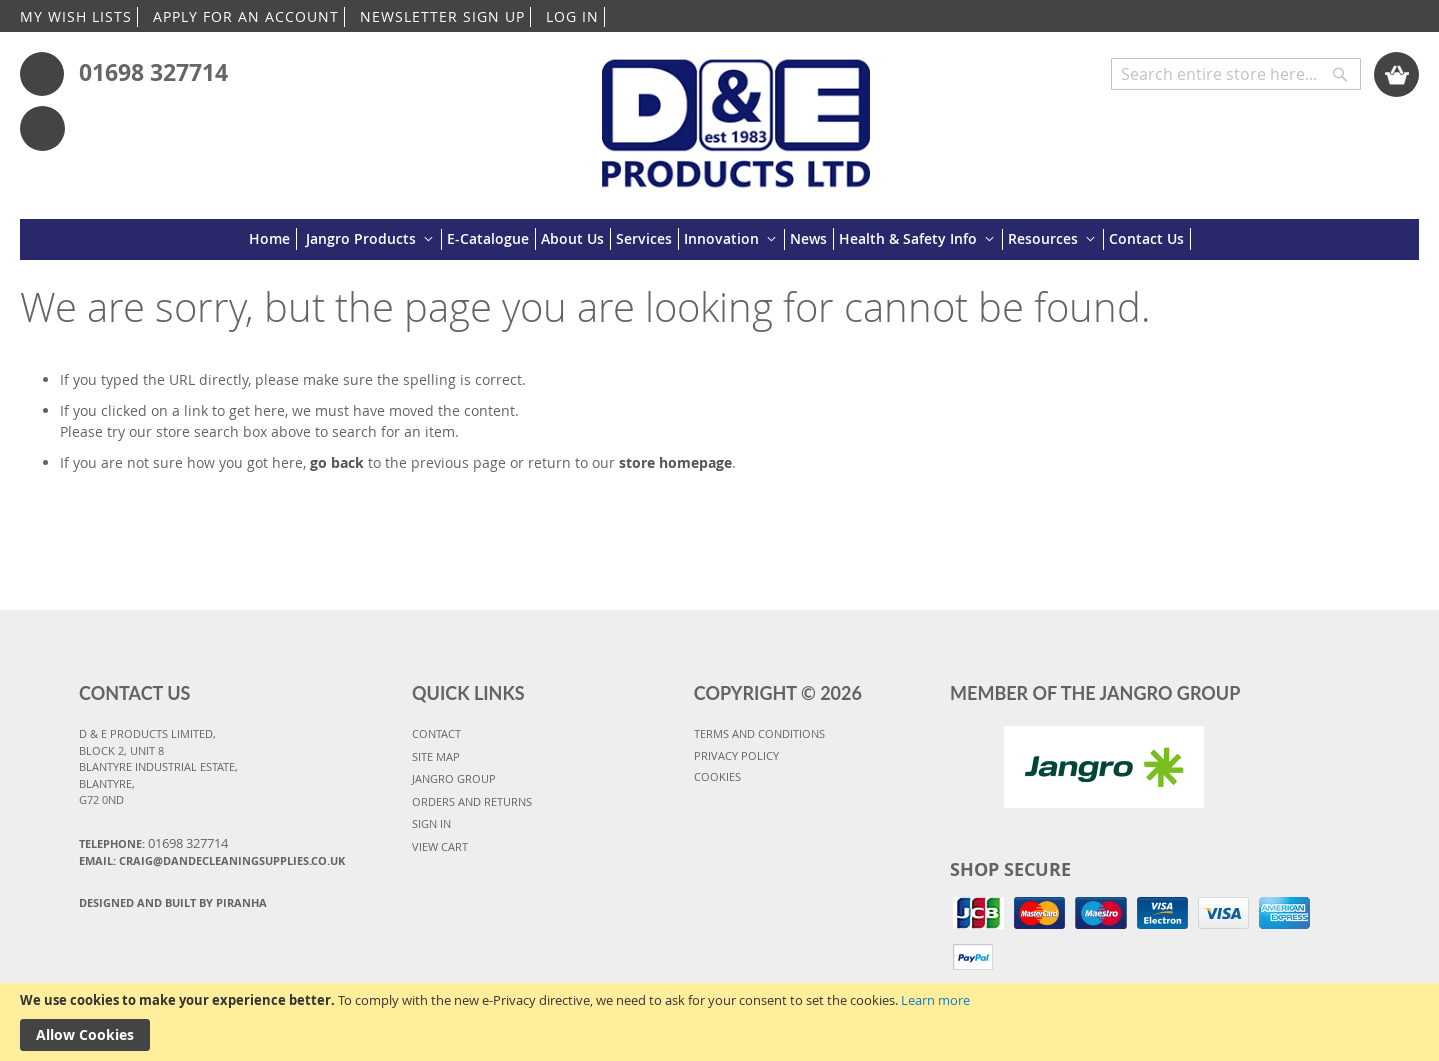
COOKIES (717, 776)
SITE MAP (436, 756)
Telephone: (153, 843)
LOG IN (572, 16)
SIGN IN (431, 823)
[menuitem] (273, 239)
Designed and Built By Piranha (173, 902)
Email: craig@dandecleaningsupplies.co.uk (212, 860)
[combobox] (1236, 74)
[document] (719, 1022)
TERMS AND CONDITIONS (759, 733)
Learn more (935, 1000)
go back (337, 462)
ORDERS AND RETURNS (472, 801)
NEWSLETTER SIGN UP (442, 16)
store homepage (675, 462)
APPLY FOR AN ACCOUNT (246, 16)
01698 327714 (153, 72)
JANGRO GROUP (454, 778)
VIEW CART (440, 846)
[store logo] (736, 113)
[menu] (720, 239)
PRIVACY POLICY (736, 755)
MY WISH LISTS (76, 16)
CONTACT (436, 733)
